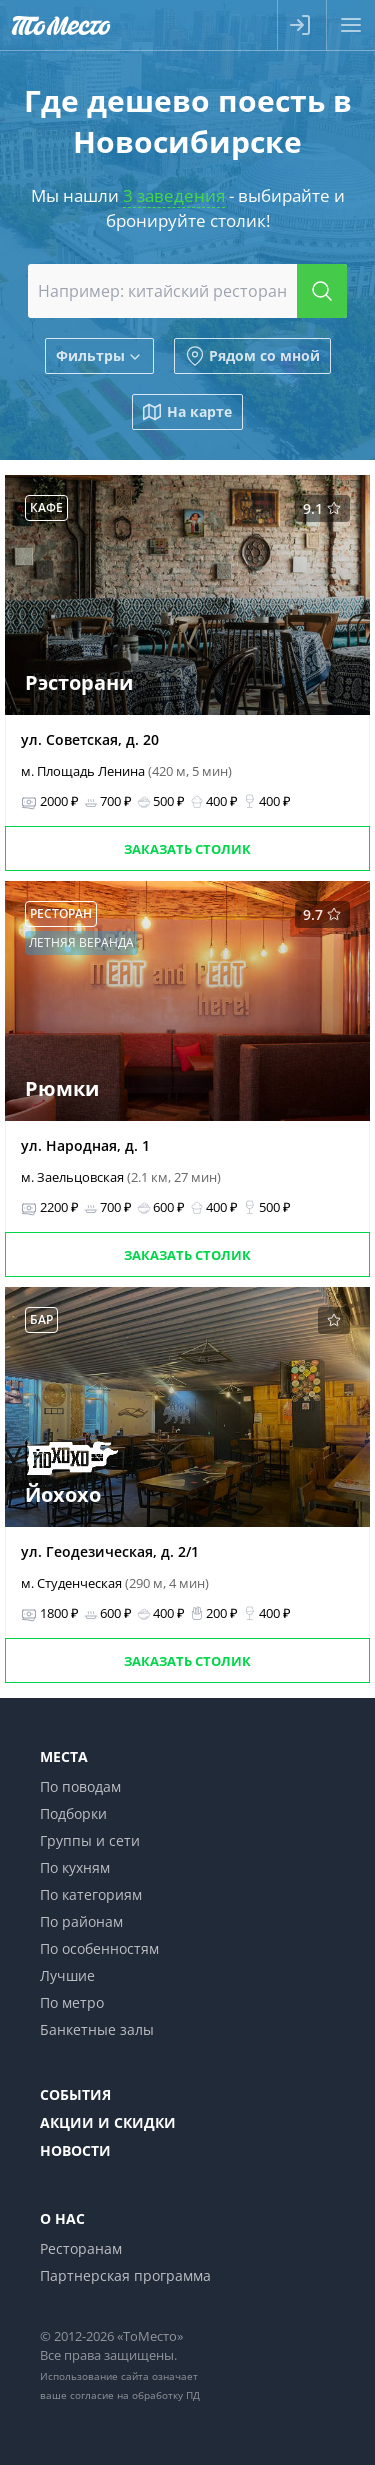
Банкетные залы (97, 2029)
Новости (75, 2150)
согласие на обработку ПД (135, 2395)
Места (64, 1756)
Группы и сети (90, 1840)
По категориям (91, 1894)
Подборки (73, 1813)
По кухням (75, 1867)
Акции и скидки (108, 2122)
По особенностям (99, 1948)
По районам (81, 1921)
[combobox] (188, 291)
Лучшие (67, 1975)
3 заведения (174, 195)
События (75, 2094)
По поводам (80, 1786)
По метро (72, 2002)
